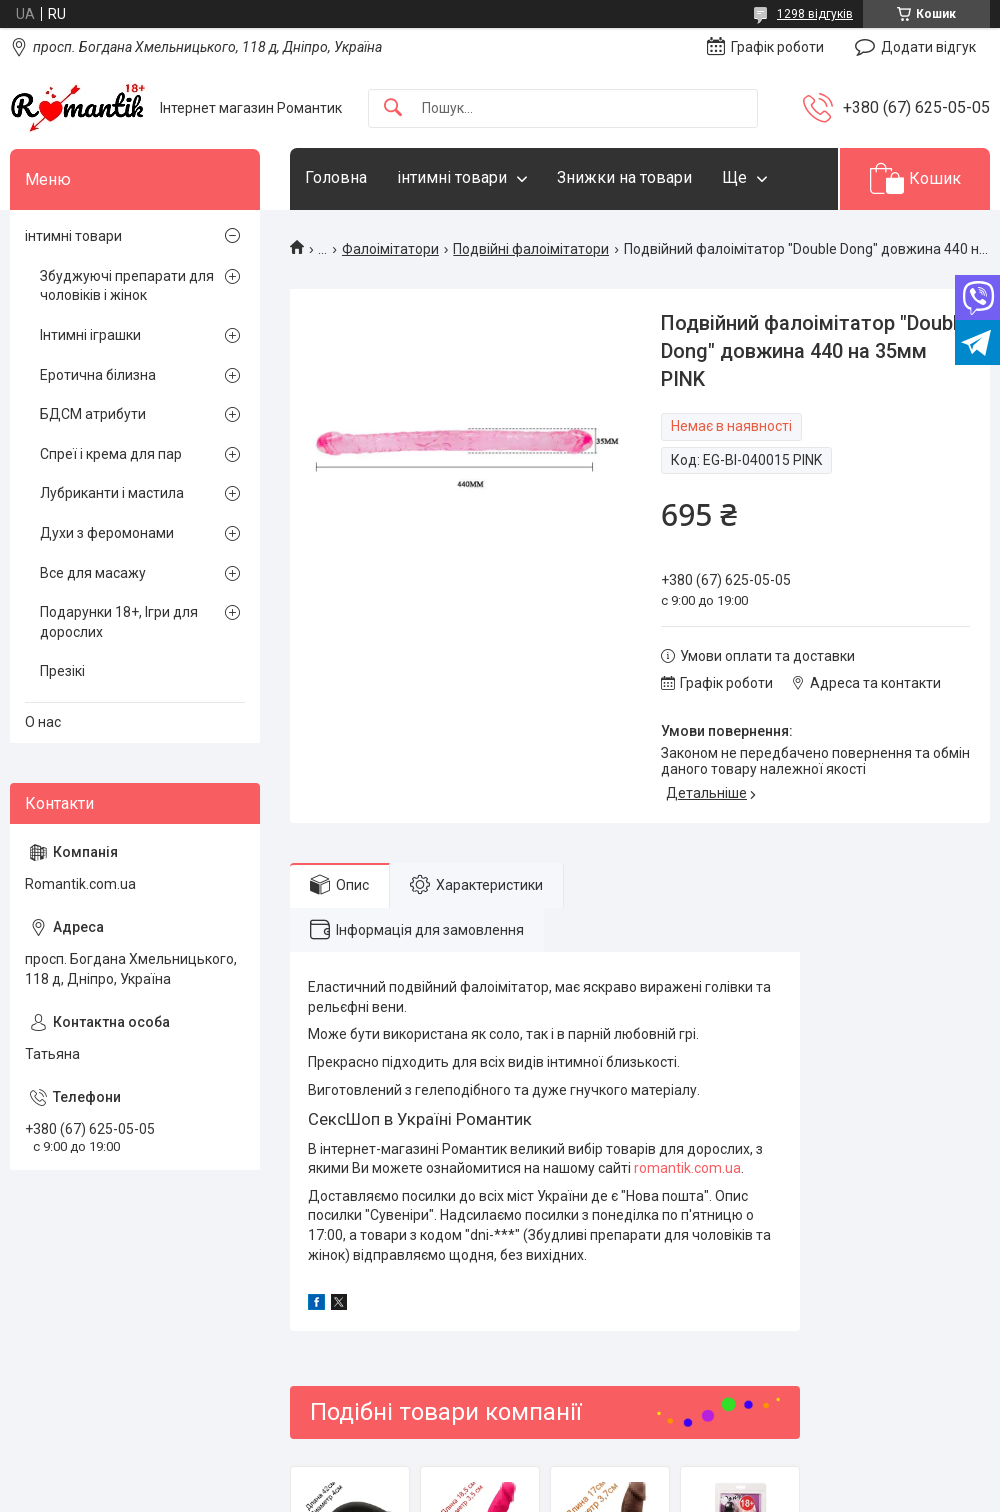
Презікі (62, 671)
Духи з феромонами (107, 533)
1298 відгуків (815, 14)
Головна (336, 177)
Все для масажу (93, 573)
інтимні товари (452, 177)
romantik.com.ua (687, 1168)
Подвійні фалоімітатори (531, 249)
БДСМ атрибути (93, 414)
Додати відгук (928, 47)
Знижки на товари (624, 177)
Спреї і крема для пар (111, 454)
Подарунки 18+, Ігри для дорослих (119, 622)
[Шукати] (393, 108)
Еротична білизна (98, 375)
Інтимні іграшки (90, 335)
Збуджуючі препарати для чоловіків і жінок (127, 286)
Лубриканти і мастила (112, 493)
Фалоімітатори (390, 249)
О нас (43, 722)
